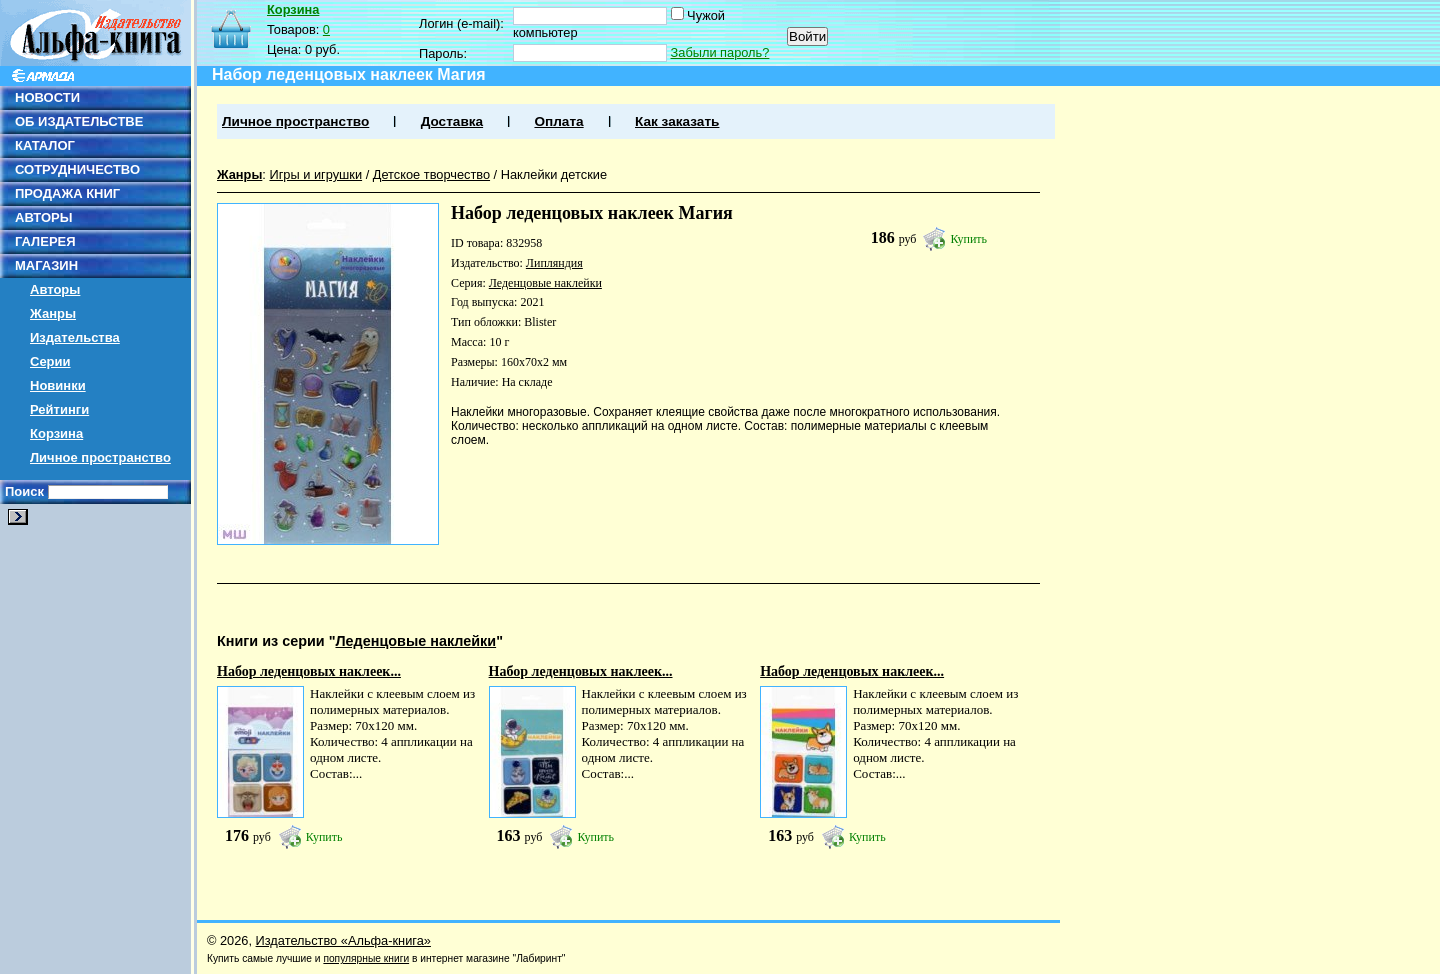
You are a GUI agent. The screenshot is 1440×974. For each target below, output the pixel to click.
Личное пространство (100, 457)
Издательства (75, 337)
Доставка (452, 121)
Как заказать (677, 121)
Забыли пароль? (720, 52)
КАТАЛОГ (45, 145)
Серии (50, 361)
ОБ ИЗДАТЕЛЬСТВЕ (79, 121)
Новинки (58, 385)
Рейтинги (59, 409)
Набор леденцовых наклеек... (309, 671)
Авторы (55, 289)
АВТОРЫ (43, 217)
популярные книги (366, 958)
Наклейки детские (554, 174)
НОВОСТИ (47, 97)
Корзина (56, 433)
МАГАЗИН (46, 265)
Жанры (53, 313)
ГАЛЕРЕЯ (45, 241)
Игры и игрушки (315, 174)
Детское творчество (431, 174)
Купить (968, 239)
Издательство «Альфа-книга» (343, 940)
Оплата (558, 121)
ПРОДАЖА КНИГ (67, 193)
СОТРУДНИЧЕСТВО (77, 169)
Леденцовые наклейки (545, 283)
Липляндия (554, 263)
